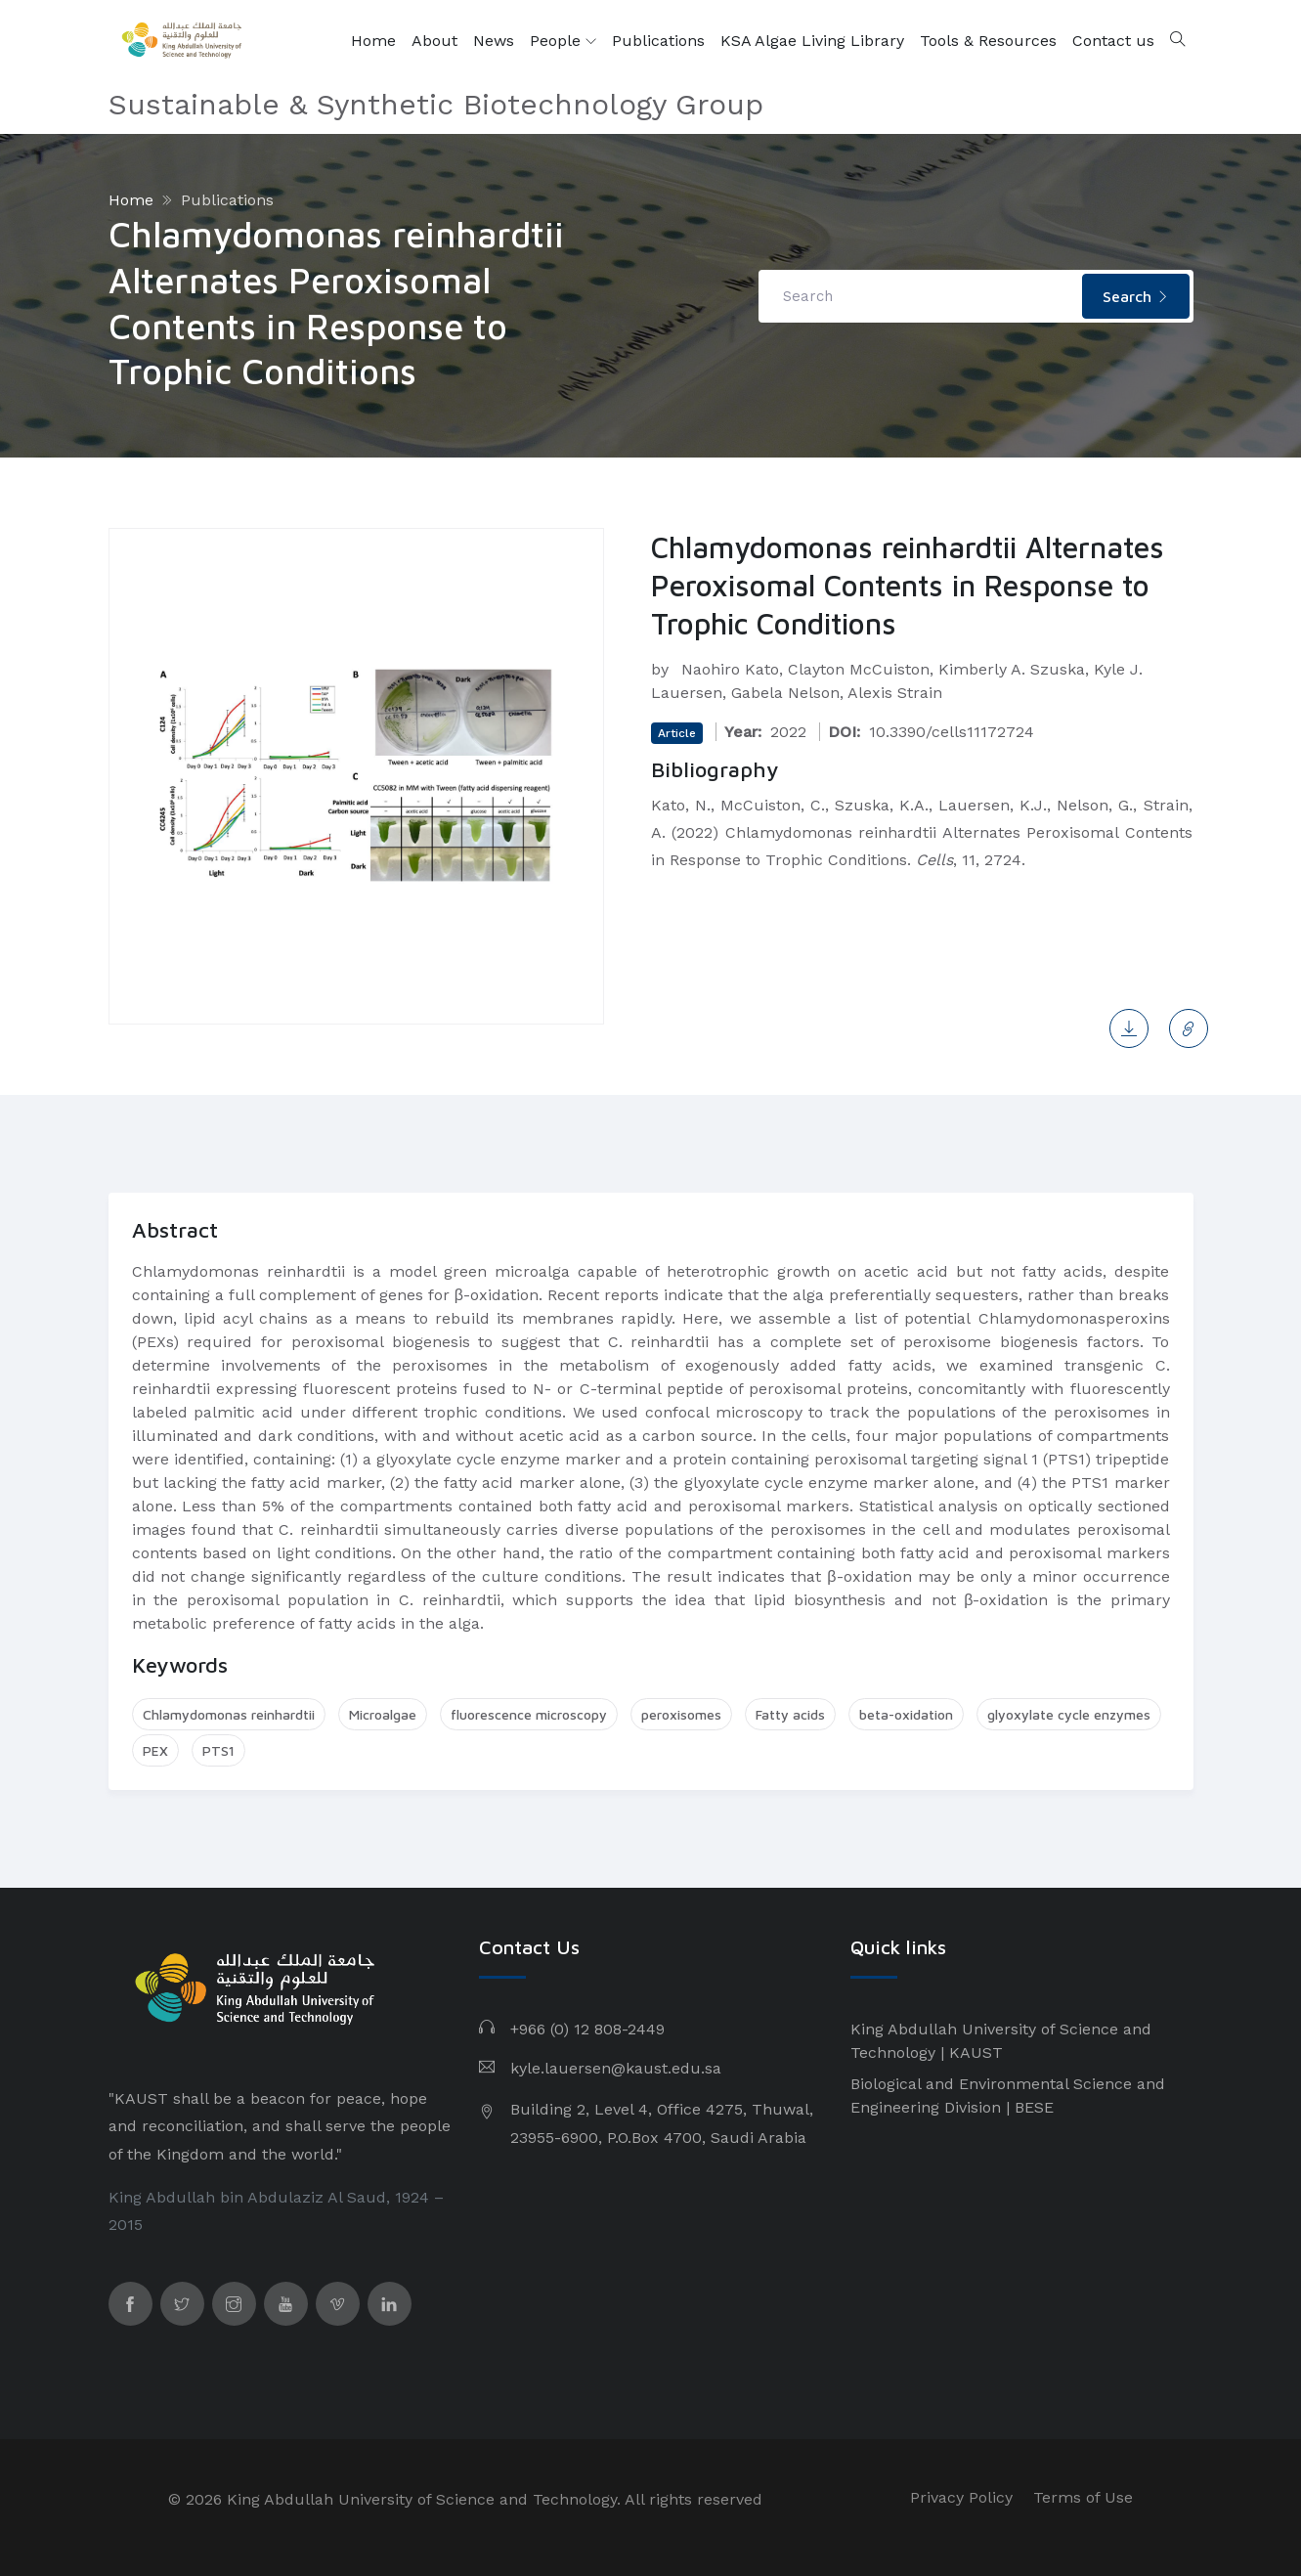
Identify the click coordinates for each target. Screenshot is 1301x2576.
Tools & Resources (988, 40)
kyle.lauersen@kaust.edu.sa (615, 2068)
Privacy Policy (961, 2497)
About (434, 40)
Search (1136, 296)
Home (373, 40)
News (493, 40)
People (563, 41)
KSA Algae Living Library (812, 40)
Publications (658, 40)
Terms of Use (1083, 2497)
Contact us (1113, 40)
